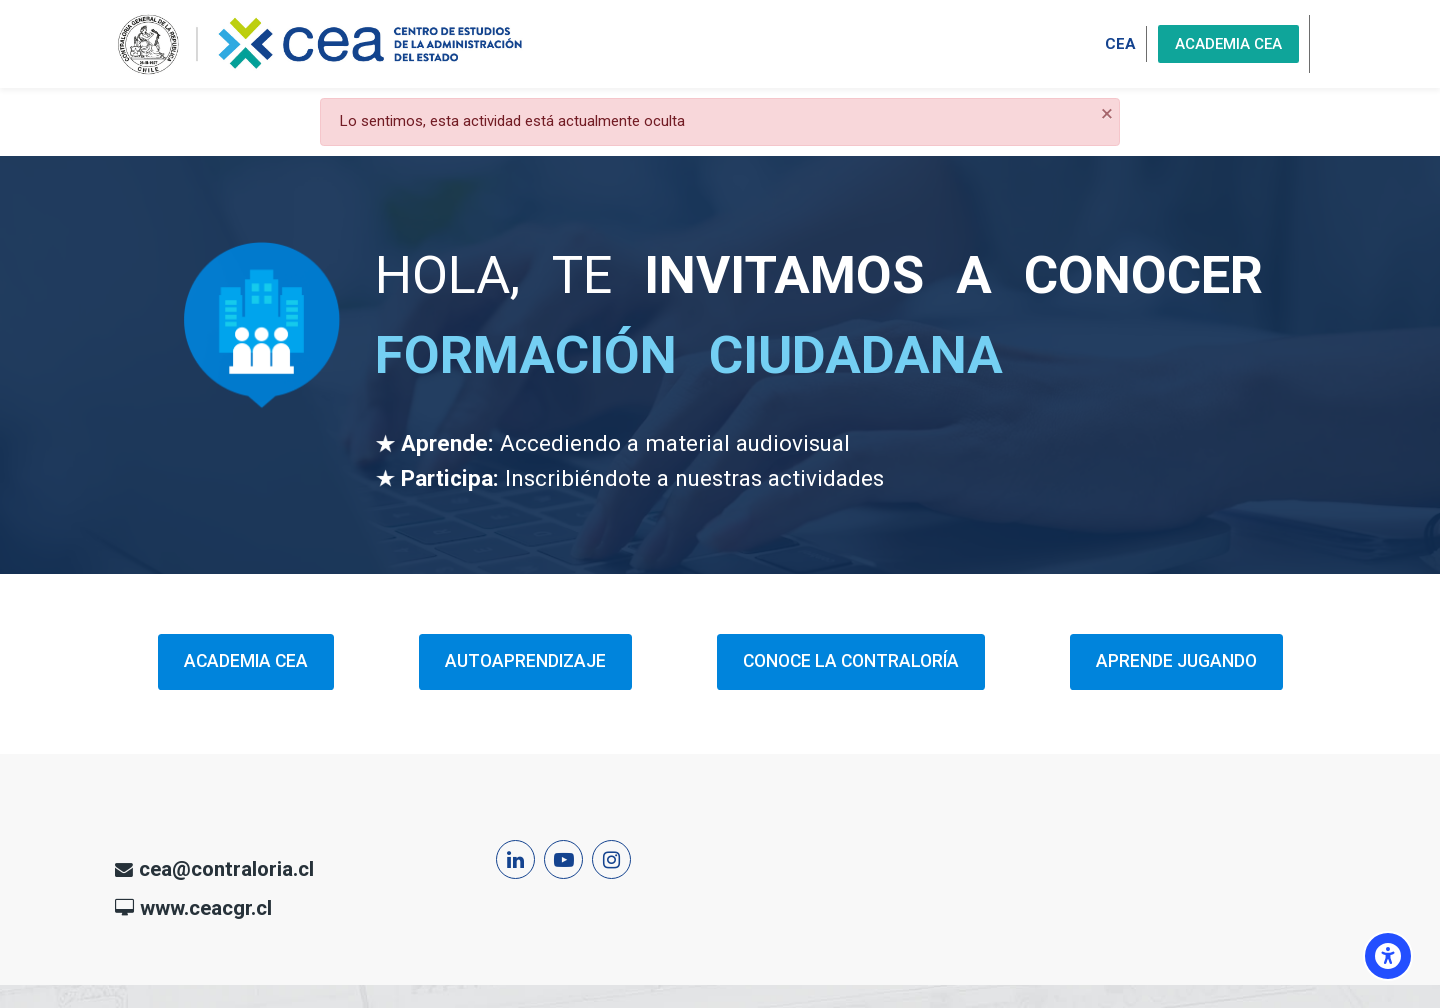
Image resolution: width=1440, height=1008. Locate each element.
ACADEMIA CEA (1228, 44)
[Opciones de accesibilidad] (1388, 956)
